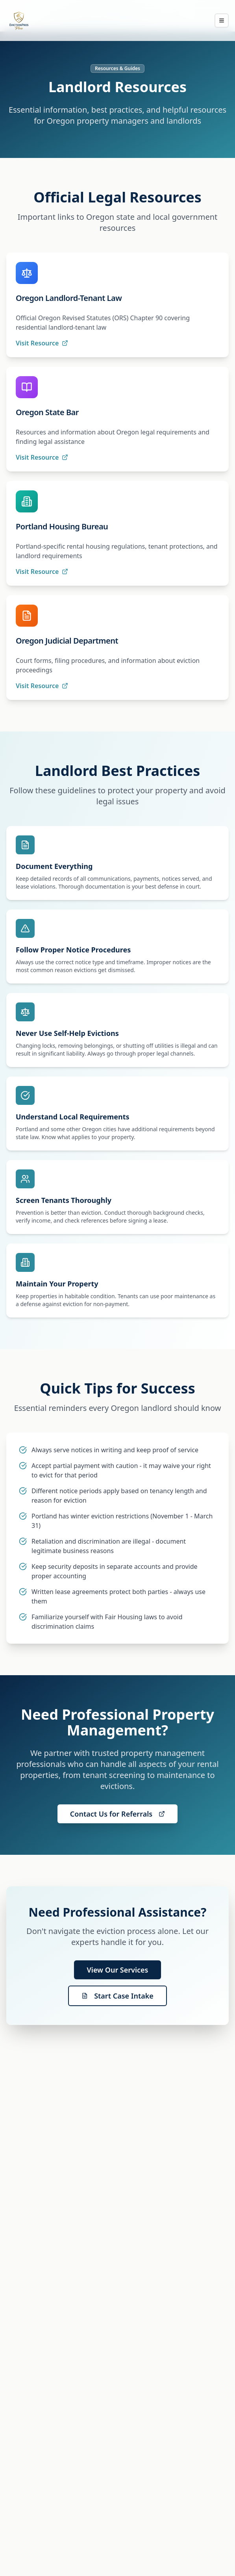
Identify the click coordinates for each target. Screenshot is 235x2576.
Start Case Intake (117, 1996)
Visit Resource (42, 343)
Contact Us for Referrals (117, 1814)
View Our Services (117, 1970)
